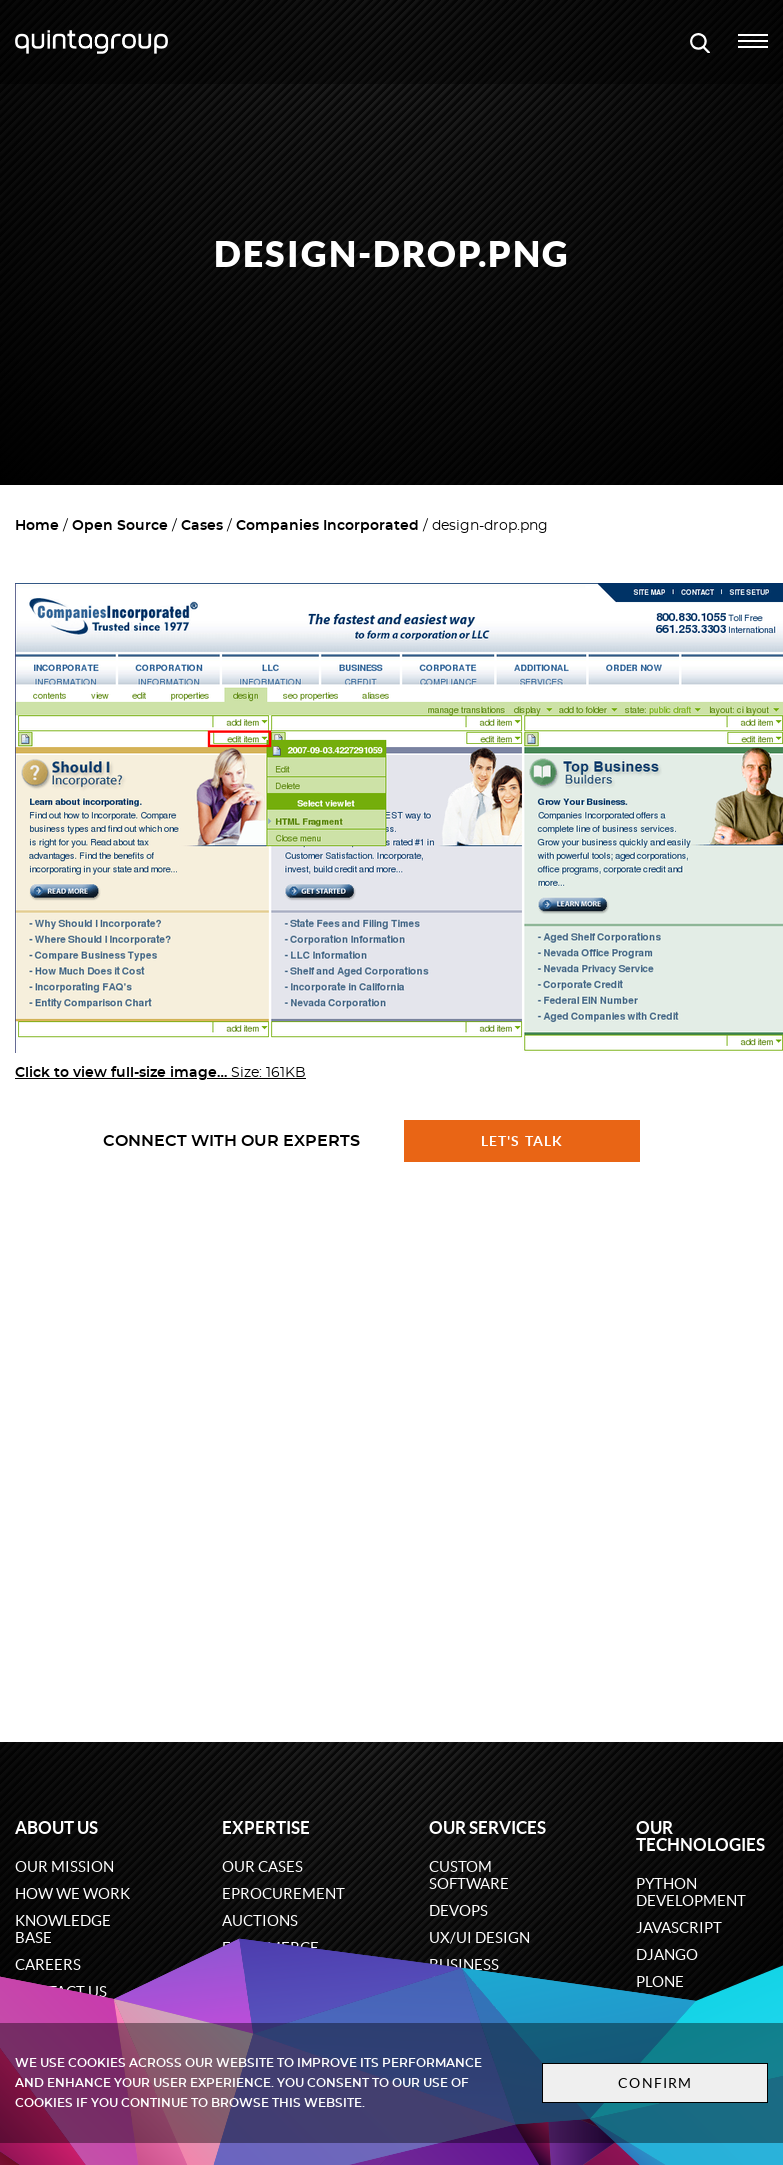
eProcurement (283, 1893)
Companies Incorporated (327, 526)
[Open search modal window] (700, 42)
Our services (487, 1827)
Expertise (266, 1827)
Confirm (655, 2083)
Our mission (64, 1866)
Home (37, 526)
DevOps (458, 1910)
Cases (202, 526)
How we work (72, 1893)
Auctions (260, 1920)
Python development (691, 1892)
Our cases (262, 1866)
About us (56, 1827)
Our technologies (700, 1836)
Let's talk (522, 1141)
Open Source (120, 526)
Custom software (469, 1875)
